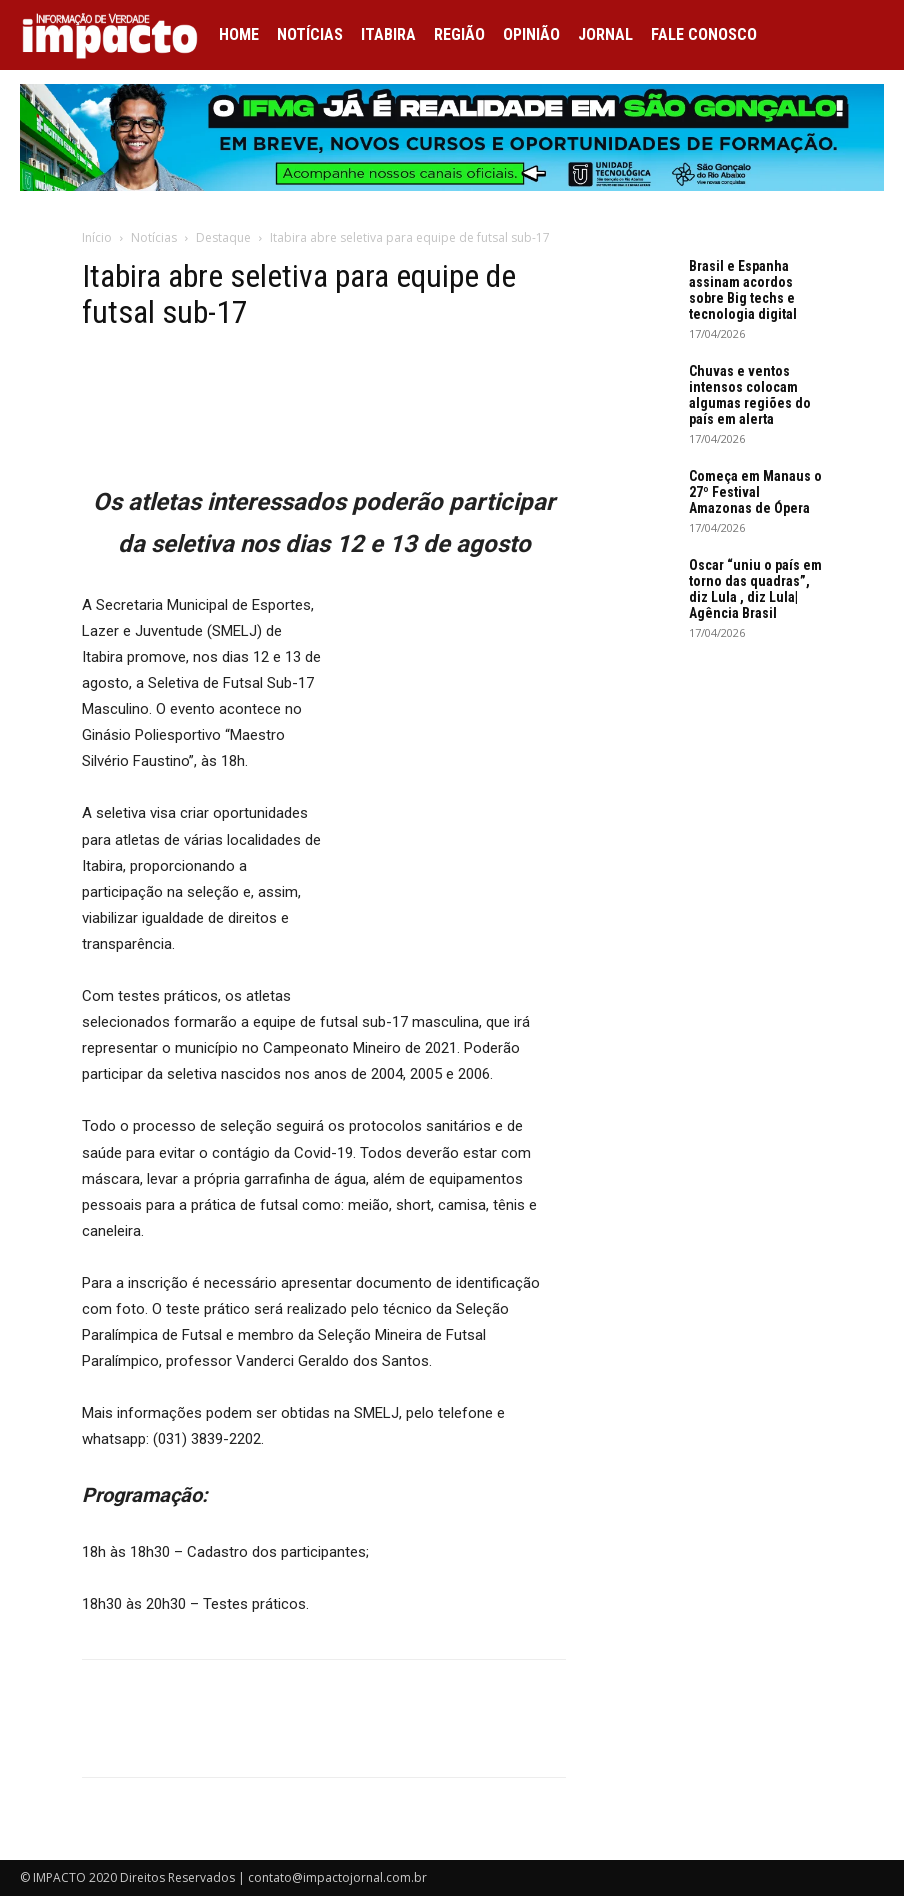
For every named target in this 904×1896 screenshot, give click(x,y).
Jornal (605, 34)
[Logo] (115, 35)
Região (459, 34)
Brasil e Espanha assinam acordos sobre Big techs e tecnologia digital (743, 290)
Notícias (310, 34)
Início (97, 237)
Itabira (388, 34)
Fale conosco (704, 34)
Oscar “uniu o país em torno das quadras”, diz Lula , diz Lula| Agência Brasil (755, 589)
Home (239, 34)
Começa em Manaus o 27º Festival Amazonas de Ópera (755, 492)
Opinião (531, 34)
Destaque (223, 237)
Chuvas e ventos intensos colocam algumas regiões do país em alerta (750, 395)
